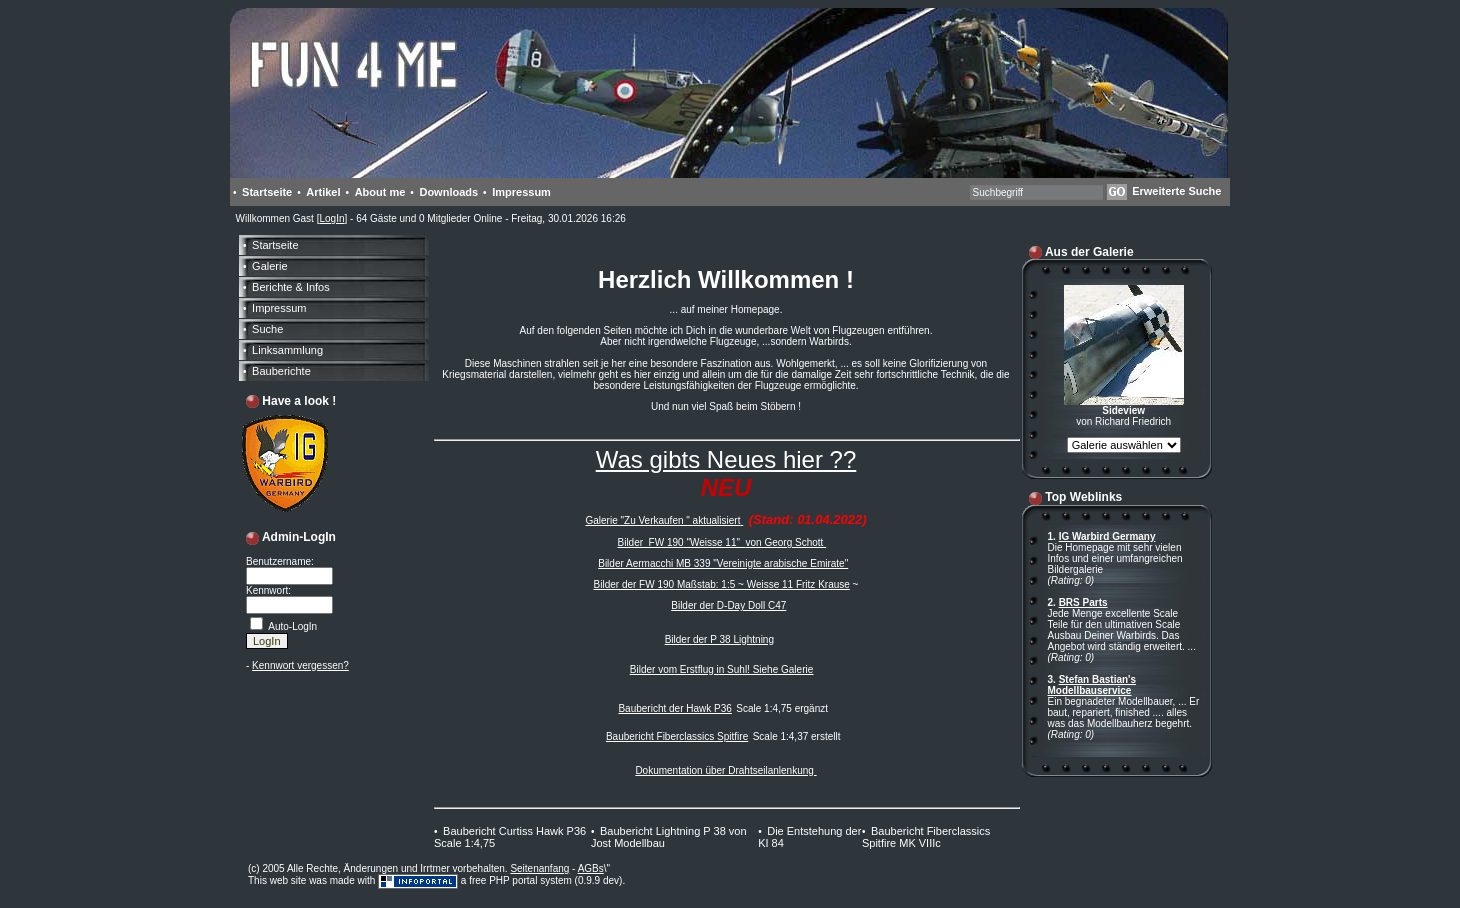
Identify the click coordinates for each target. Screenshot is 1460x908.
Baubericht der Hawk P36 (674, 708)
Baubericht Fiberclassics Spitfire (677, 736)
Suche (267, 329)
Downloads (448, 192)
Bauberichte (281, 371)
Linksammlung (287, 350)
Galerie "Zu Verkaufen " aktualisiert (662, 520)
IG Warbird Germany (1107, 536)
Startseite (267, 192)
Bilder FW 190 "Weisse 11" (681, 542)
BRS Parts (1083, 602)
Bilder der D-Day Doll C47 (728, 605)
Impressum (521, 192)
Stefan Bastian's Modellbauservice (1092, 685)
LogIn (331, 218)
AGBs (591, 868)
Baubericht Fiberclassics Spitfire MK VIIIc (926, 837)
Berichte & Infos (291, 287)
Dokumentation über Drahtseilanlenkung (725, 770)
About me (380, 192)
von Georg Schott (786, 542)
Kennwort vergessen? (300, 665)
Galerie (269, 266)
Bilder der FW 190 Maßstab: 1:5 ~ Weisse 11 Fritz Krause (722, 584)
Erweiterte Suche (1176, 191)
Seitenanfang (539, 868)
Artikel (323, 192)
